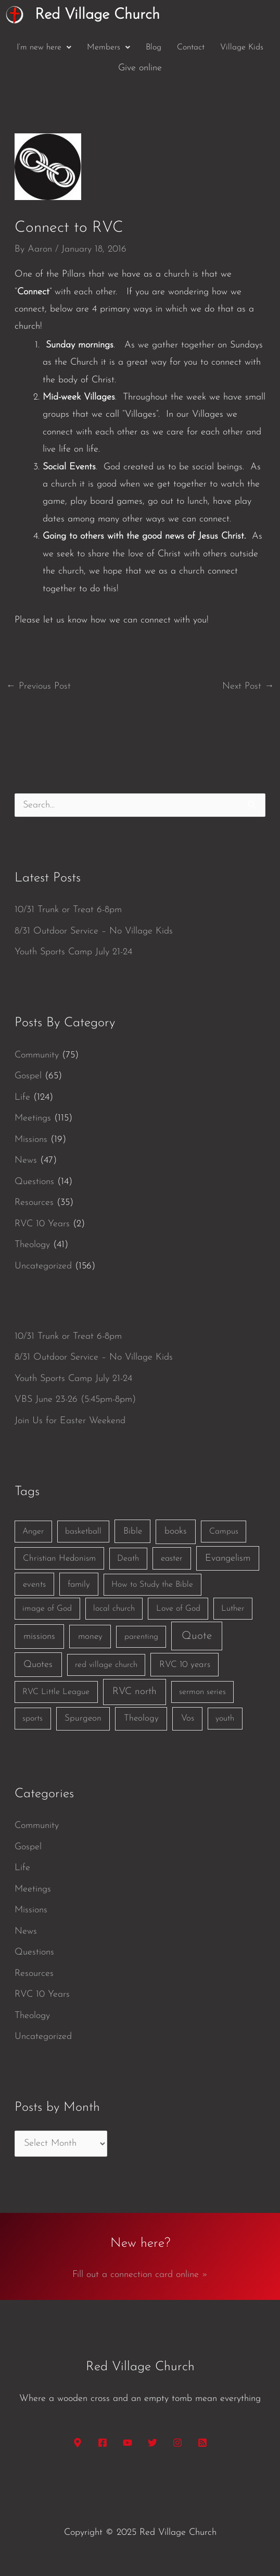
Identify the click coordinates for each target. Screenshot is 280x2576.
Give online (140, 68)
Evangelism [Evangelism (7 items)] (227, 1558)
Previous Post (38, 686)
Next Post (248, 686)
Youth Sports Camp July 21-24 (73, 952)
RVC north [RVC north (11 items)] (134, 1692)
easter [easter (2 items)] (172, 1558)
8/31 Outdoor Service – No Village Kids (94, 931)
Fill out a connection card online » (140, 2275)
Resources (34, 1203)
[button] (44, 47)
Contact (191, 47)
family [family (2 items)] (79, 1584)
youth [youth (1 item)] (224, 1718)
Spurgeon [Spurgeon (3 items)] (83, 1718)
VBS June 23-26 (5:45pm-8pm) (75, 1399)
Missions (31, 1139)
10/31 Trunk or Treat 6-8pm (68, 910)
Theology (32, 1245)
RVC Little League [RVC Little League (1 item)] (56, 1692)
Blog (153, 47)
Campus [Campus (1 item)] (223, 1531)
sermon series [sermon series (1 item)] (202, 1692)
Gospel (28, 1076)
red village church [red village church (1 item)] (106, 1665)
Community (37, 1055)
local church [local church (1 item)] (114, 1608)
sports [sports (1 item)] (32, 1718)
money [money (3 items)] (90, 1636)
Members (108, 47)
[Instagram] (177, 2442)
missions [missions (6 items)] (39, 1636)
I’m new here (44, 47)
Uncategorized (43, 1266)
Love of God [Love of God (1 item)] (178, 1608)
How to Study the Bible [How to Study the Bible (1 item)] (152, 1585)
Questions (34, 1182)
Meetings (33, 1118)
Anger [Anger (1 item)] (33, 1531)
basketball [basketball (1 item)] (83, 1531)
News (26, 1160)
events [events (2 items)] (34, 1584)
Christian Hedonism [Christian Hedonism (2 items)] (59, 1558)
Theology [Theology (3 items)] (141, 1718)
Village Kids (241, 47)
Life (22, 1097)
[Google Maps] (77, 2442)
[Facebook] (102, 2442)
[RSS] (202, 2442)
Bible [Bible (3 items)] (132, 1531)
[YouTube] (127, 2442)
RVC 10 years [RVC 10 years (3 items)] (184, 1664)
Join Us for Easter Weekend (70, 1421)
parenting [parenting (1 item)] (141, 1637)
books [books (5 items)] (175, 1531)
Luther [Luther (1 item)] (232, 1608)
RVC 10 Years (42, 1224)
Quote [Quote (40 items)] (197, 1636)
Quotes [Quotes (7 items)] (38, 1665)
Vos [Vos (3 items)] (187, 1718)
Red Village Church (97, 14)
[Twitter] (152, 2442)
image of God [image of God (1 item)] (47, 1608)
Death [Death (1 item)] (128, 1558)
